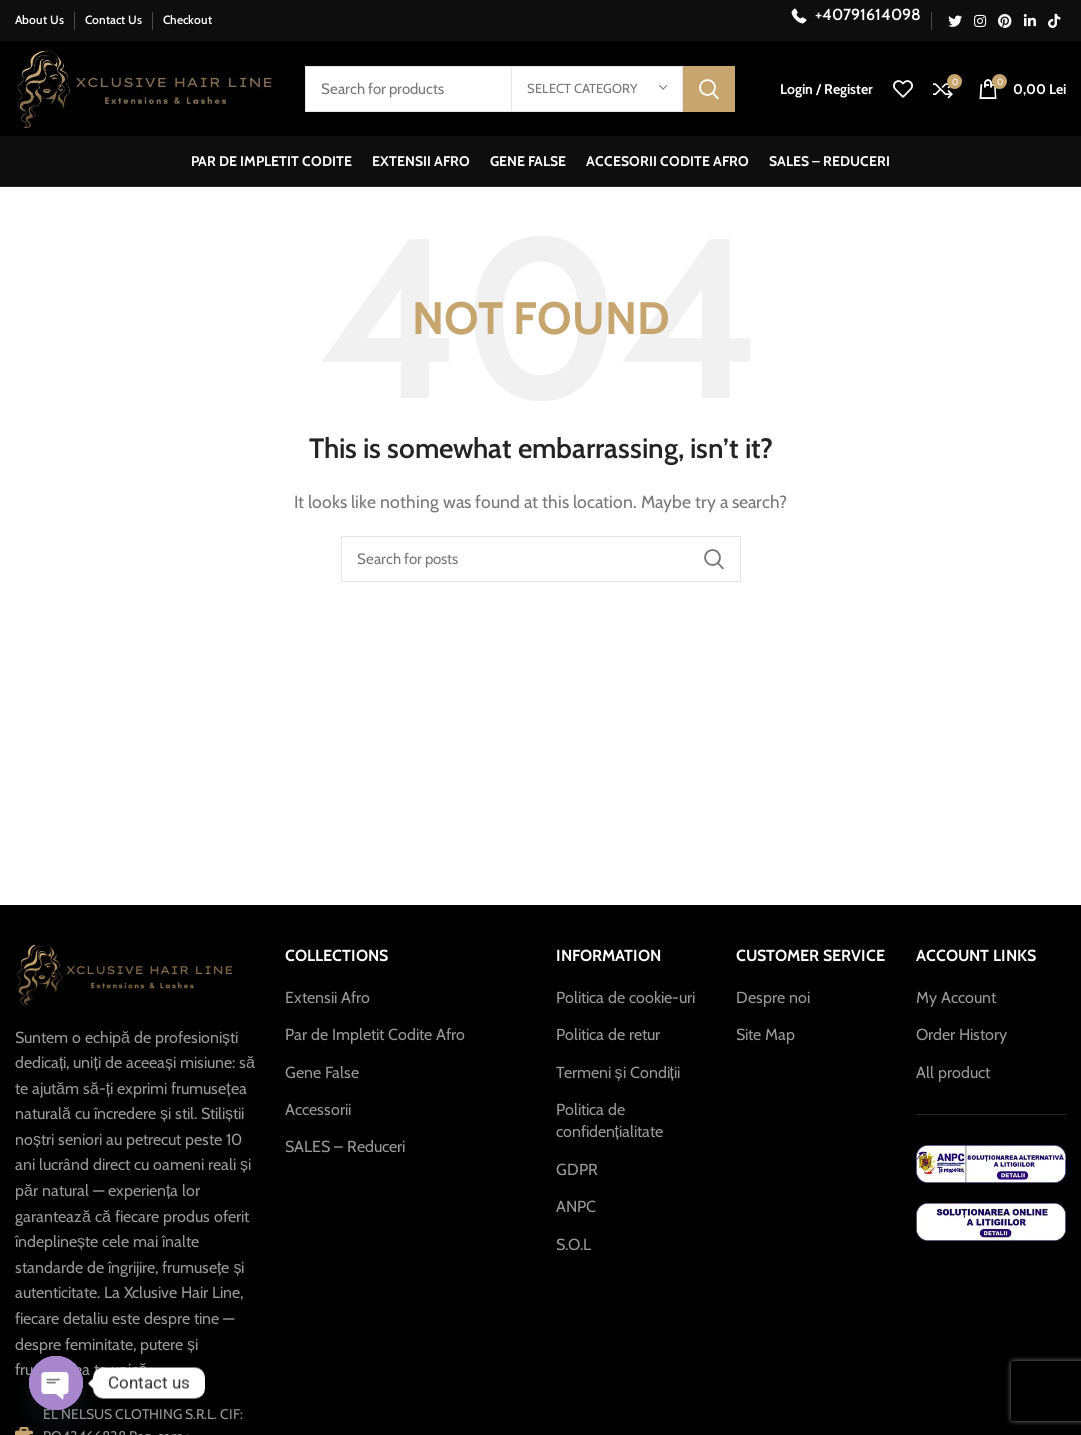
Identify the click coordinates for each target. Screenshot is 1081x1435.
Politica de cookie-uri (625, 997)
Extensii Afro (327, 997)
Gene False (322, 1072)
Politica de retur (608, 1034)
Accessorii (318, 1109)
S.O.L (573, 1244)
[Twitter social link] (955, 21)
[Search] (541, 559)
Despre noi (773, 997)
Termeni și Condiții (618, 1072)
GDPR (577, 1169)
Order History (961, 1034)
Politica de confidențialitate (609, 1120)
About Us (39, 19)
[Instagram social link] (980, 21)
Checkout (187, 19)
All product (953, 1072)
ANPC (576, 1206)
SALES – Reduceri (345, 1146)
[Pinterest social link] (1005, 21)
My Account (956, 997)
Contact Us (113, 19)
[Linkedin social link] (1030, 21)
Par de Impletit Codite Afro (375, 1034)
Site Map (765, 1034)
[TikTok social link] (1054, 21)
